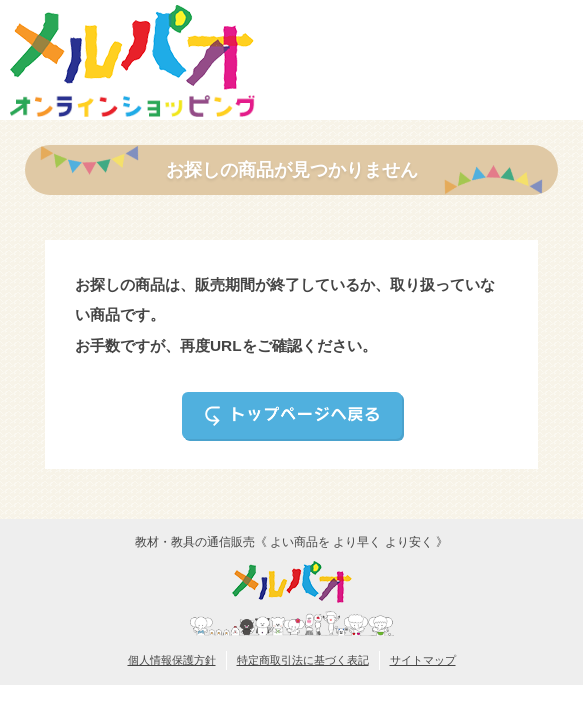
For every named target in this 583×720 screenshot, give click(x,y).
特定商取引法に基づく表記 (303, 660)
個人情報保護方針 (172, 660)
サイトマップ (423, 660)
